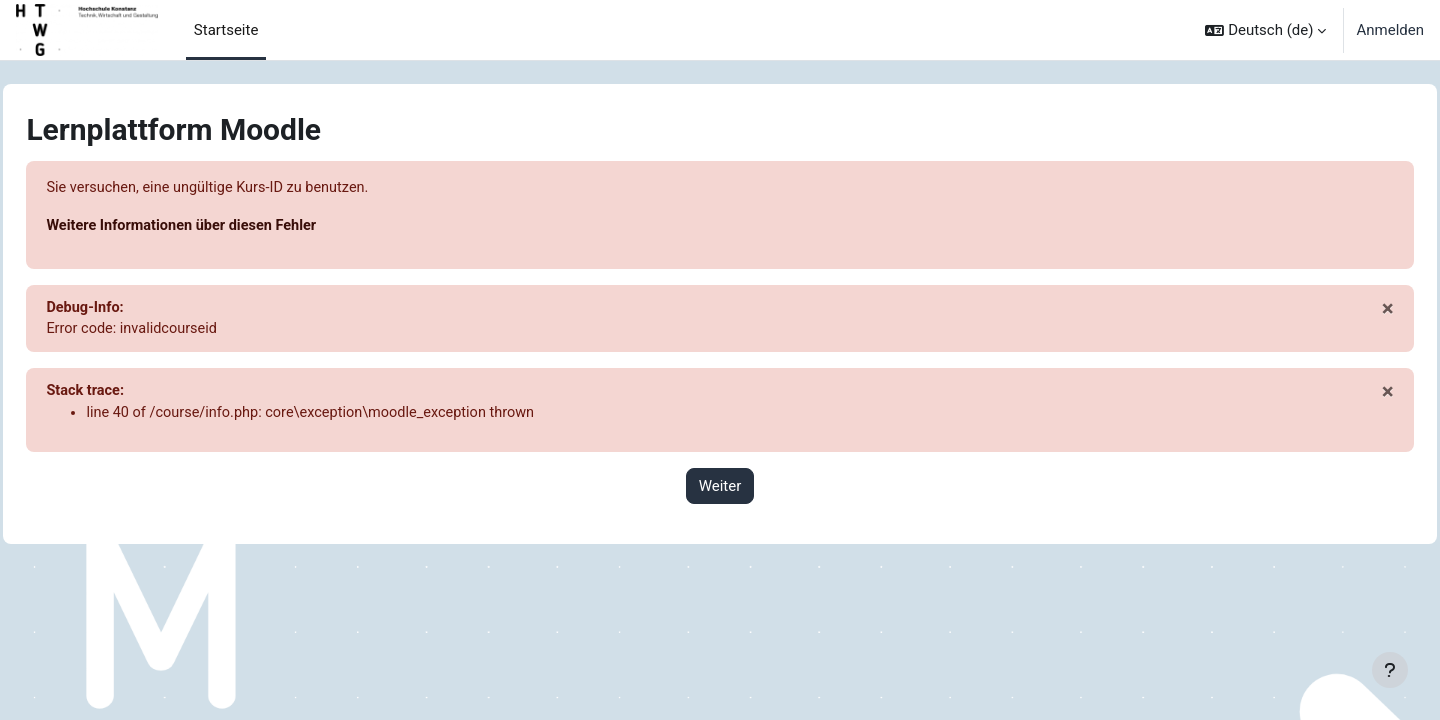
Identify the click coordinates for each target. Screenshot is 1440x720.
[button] (1265, 30)
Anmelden (1390, 30)
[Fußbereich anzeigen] (1390, 670)
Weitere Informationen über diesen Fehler (230, 227)
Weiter (720, 490)
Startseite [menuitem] (226, 30)
